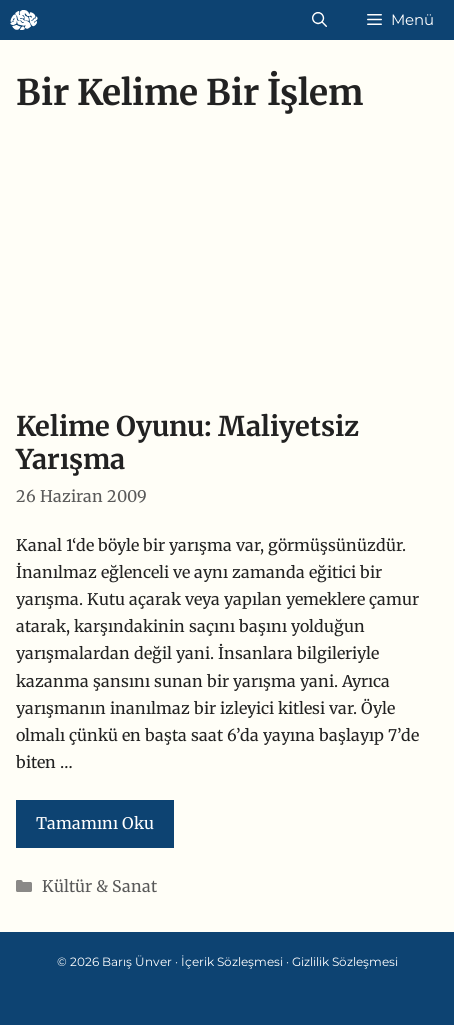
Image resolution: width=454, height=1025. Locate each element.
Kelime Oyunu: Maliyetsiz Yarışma (187, 442)
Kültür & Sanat (99, 886)
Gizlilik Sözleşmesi (345, 961)
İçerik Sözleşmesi (232, 961)
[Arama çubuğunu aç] (319, 20)
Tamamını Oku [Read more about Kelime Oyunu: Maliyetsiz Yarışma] (95, 823)
